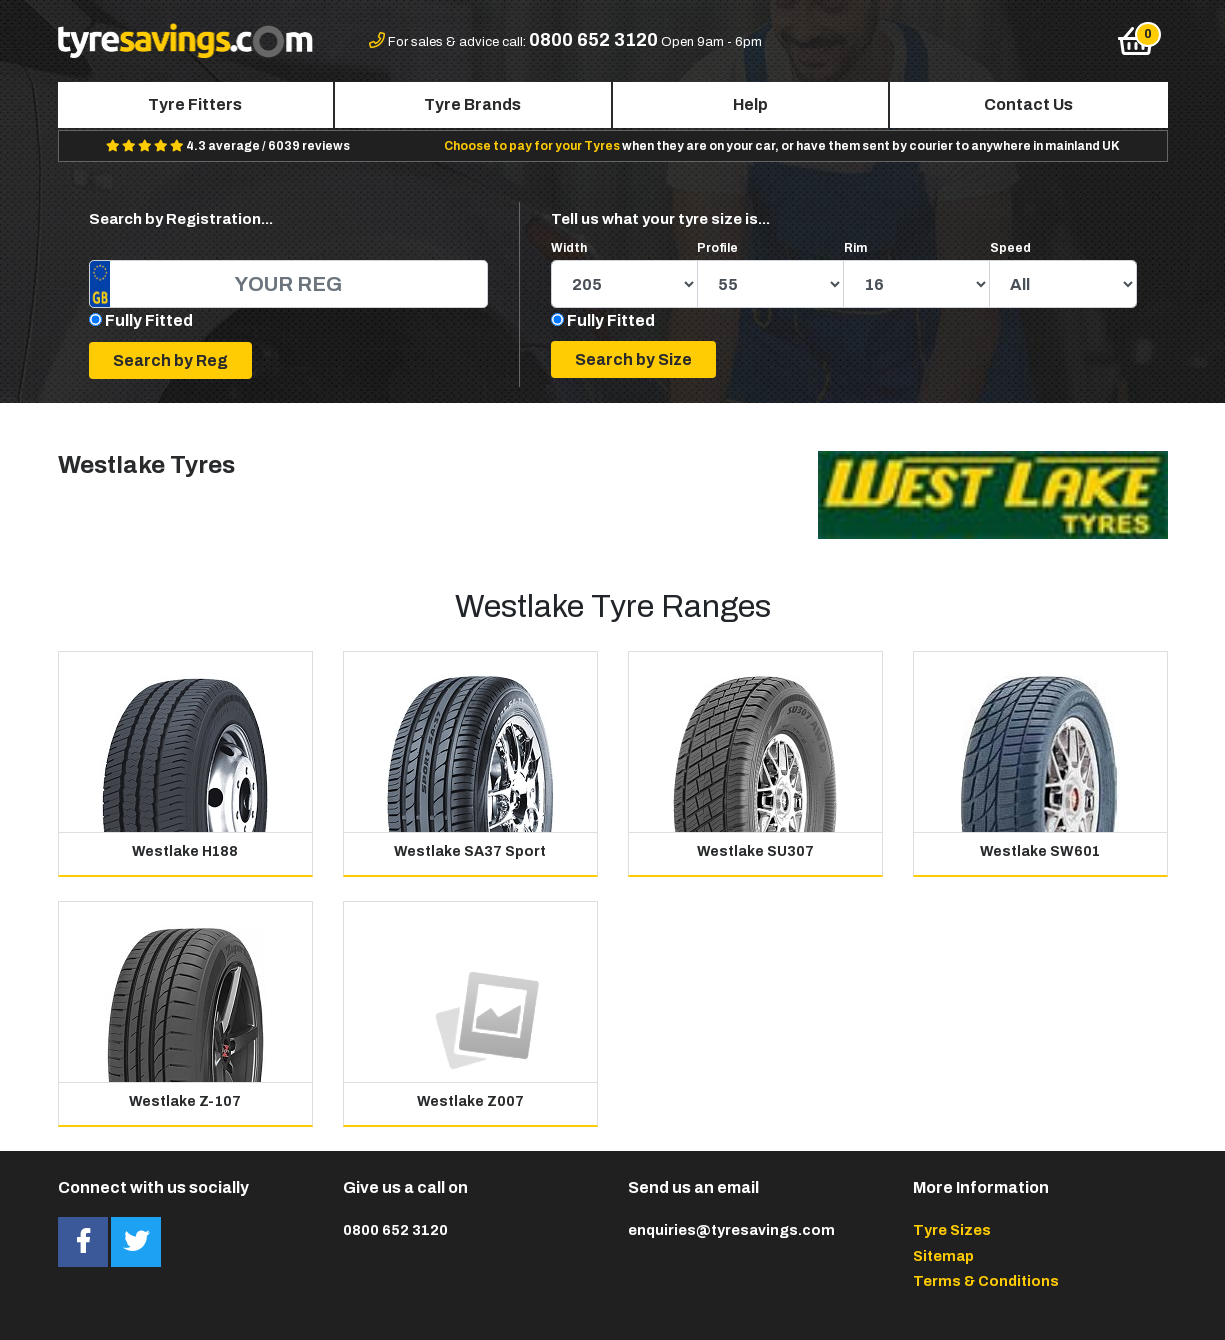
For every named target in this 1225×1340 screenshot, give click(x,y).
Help (750, 104)
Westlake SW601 (1040, 851)
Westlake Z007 (470, 1101)
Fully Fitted (149, 320)
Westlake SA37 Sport (470, 851)
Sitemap (943, 1256)
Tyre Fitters (195, 104)
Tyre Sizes (952, 1230)
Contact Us (1028, 104)
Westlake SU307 (755, 851)
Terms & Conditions (986, 1281)
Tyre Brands (472, 104)
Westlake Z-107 (185, 1101)
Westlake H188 (185, 851)
